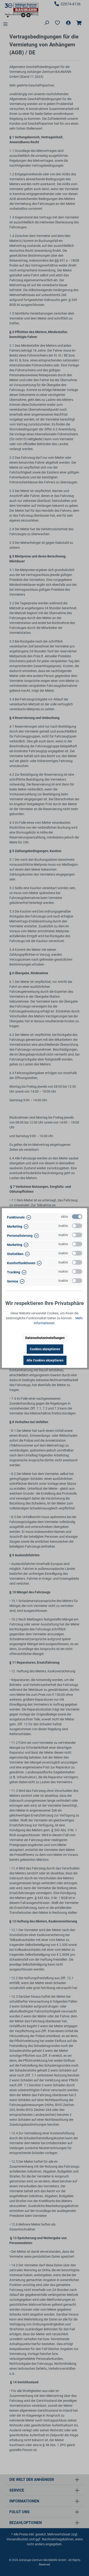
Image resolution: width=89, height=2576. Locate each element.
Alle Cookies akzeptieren (44, 1360)
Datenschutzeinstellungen (45, 1338)
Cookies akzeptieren (45, 1349)
